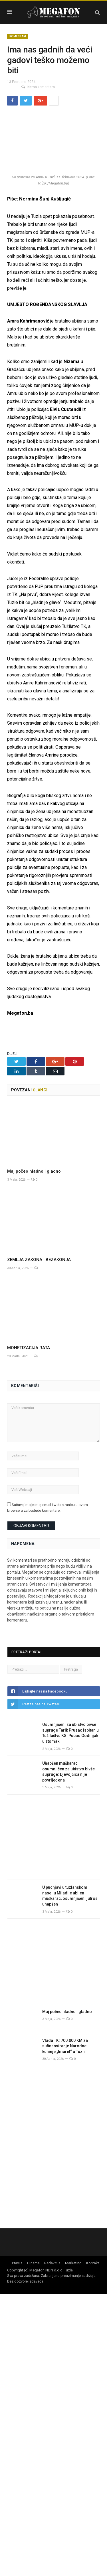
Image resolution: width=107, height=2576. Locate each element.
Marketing (73, 2263)
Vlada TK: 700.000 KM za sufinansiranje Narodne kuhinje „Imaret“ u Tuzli (65, 2046)
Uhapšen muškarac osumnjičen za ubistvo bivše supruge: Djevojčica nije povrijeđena (68, 1771)
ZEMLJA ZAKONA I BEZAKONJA (40, 1259)
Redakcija (52, 2263)
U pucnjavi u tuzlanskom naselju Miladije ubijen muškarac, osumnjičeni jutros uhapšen (70, 1895)
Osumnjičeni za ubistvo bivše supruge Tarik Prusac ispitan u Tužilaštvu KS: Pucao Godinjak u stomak (70, 1733)
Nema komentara (38, 87)
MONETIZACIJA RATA (33, 1347)
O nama (33, 2263)
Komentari (17, 36)
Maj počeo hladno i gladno (35, 1171)
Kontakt (92, 2263)
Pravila (17, 2263)
